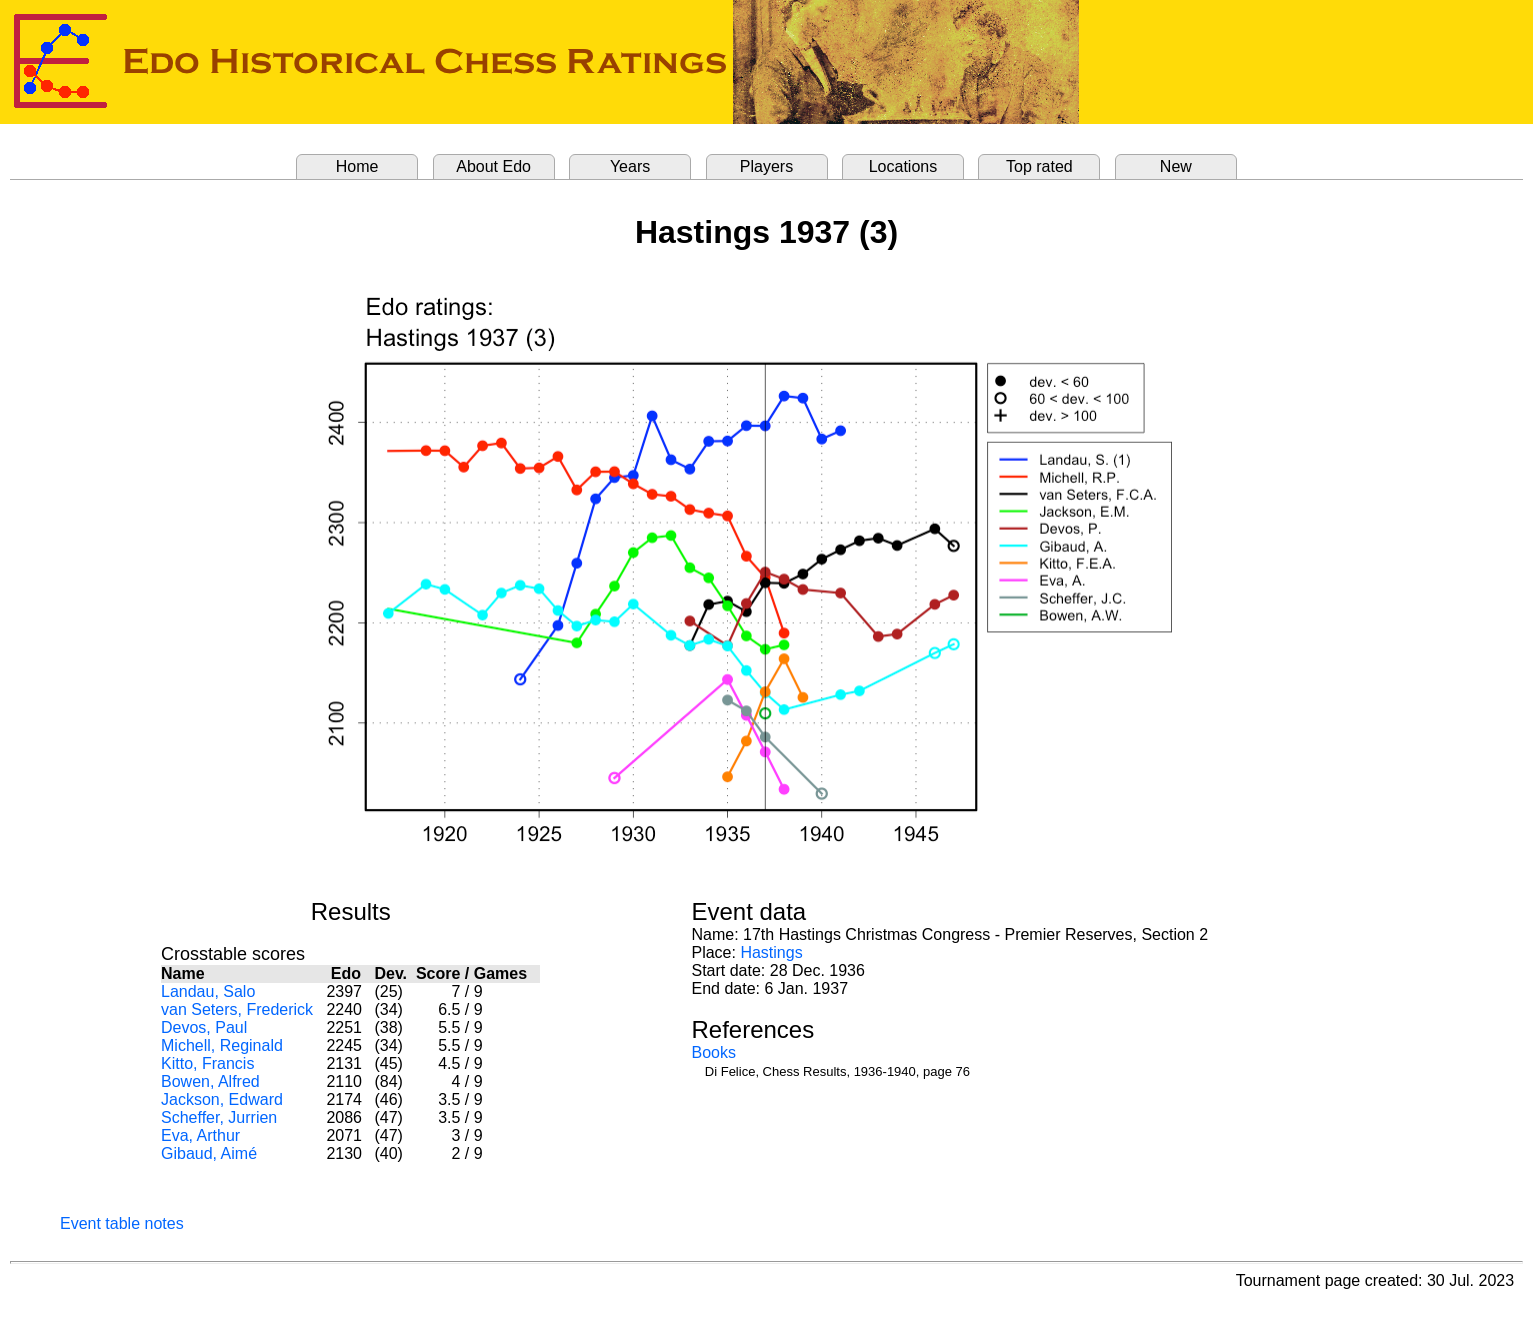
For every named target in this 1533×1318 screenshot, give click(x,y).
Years (630, 166)
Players (766, 166)
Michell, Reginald (222, 1045)
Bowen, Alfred (210, 1081)
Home (357, 166)
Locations (903, 166)
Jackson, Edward (222, 1099)
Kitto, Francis (207, 1063)
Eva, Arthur (200, 1135)
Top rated (1039, 166)
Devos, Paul (204, 1027)
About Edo (493, 166)
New (1176, 166)
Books (713, 1052)
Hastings (771, 952)
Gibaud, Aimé (209, 1153)
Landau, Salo (208, 991)
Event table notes (122, 1223)
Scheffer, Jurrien (219, 1117)
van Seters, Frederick (237, 1009)
